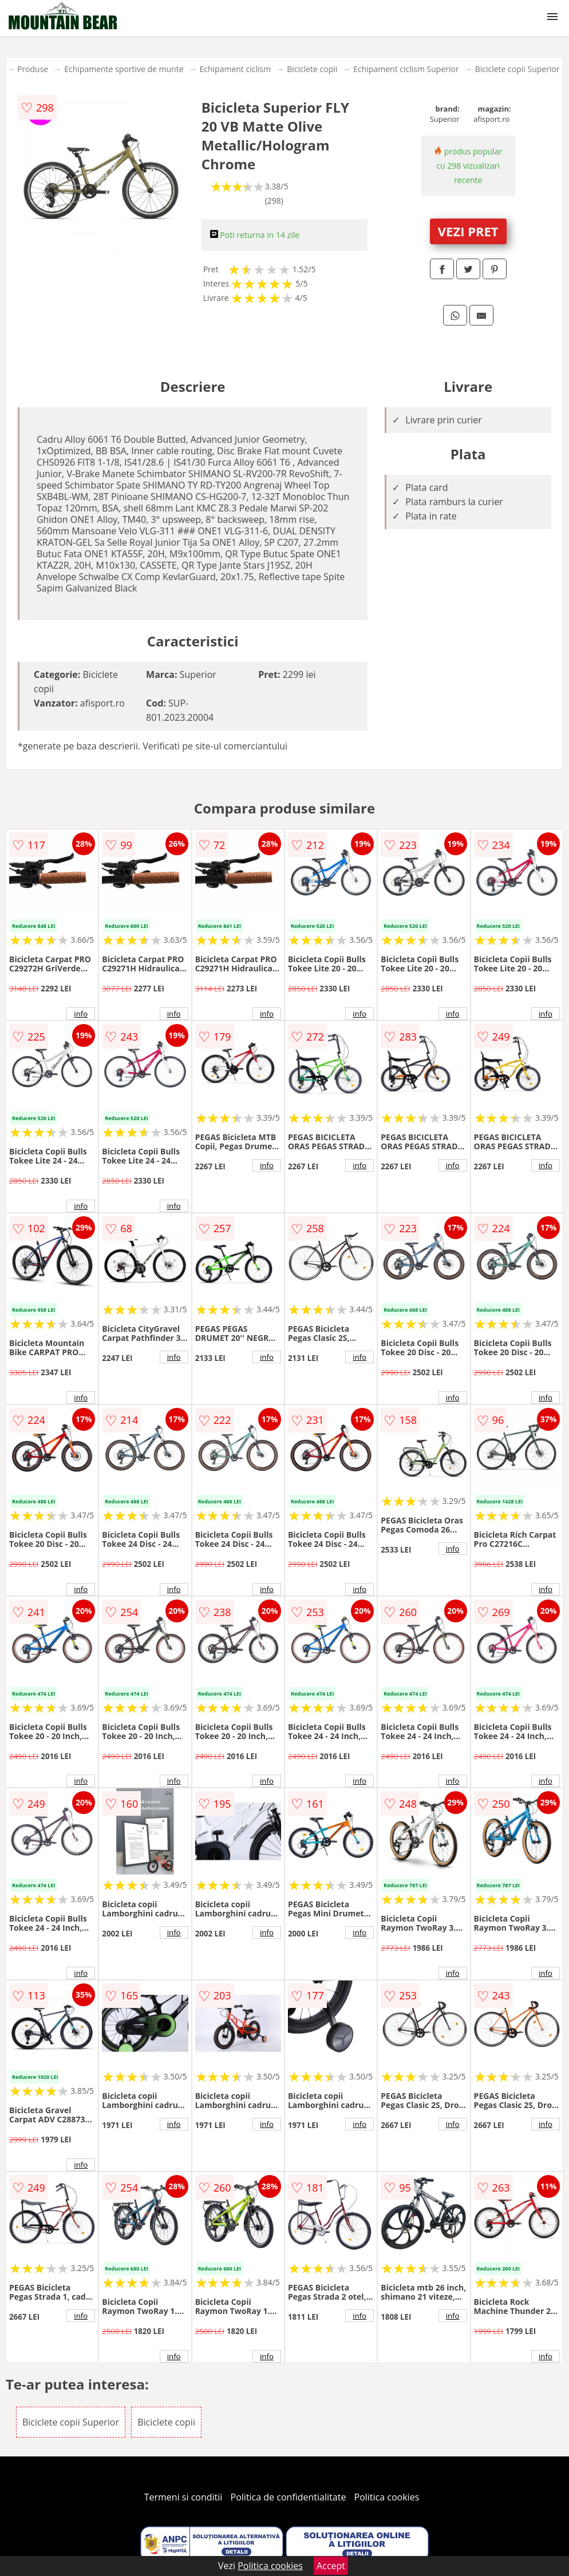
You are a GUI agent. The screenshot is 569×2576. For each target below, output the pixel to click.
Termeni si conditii (183, 2497)
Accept (331, 2565)
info (81, 1014)
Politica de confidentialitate (288, 2497)
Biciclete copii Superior (517, 68)
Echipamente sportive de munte (123, 68)
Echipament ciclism (235, 68)
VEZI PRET (468, 231)
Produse (32, 68)
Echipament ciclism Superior (406, 68)
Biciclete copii (312, 68)
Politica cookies (387, 2497)
